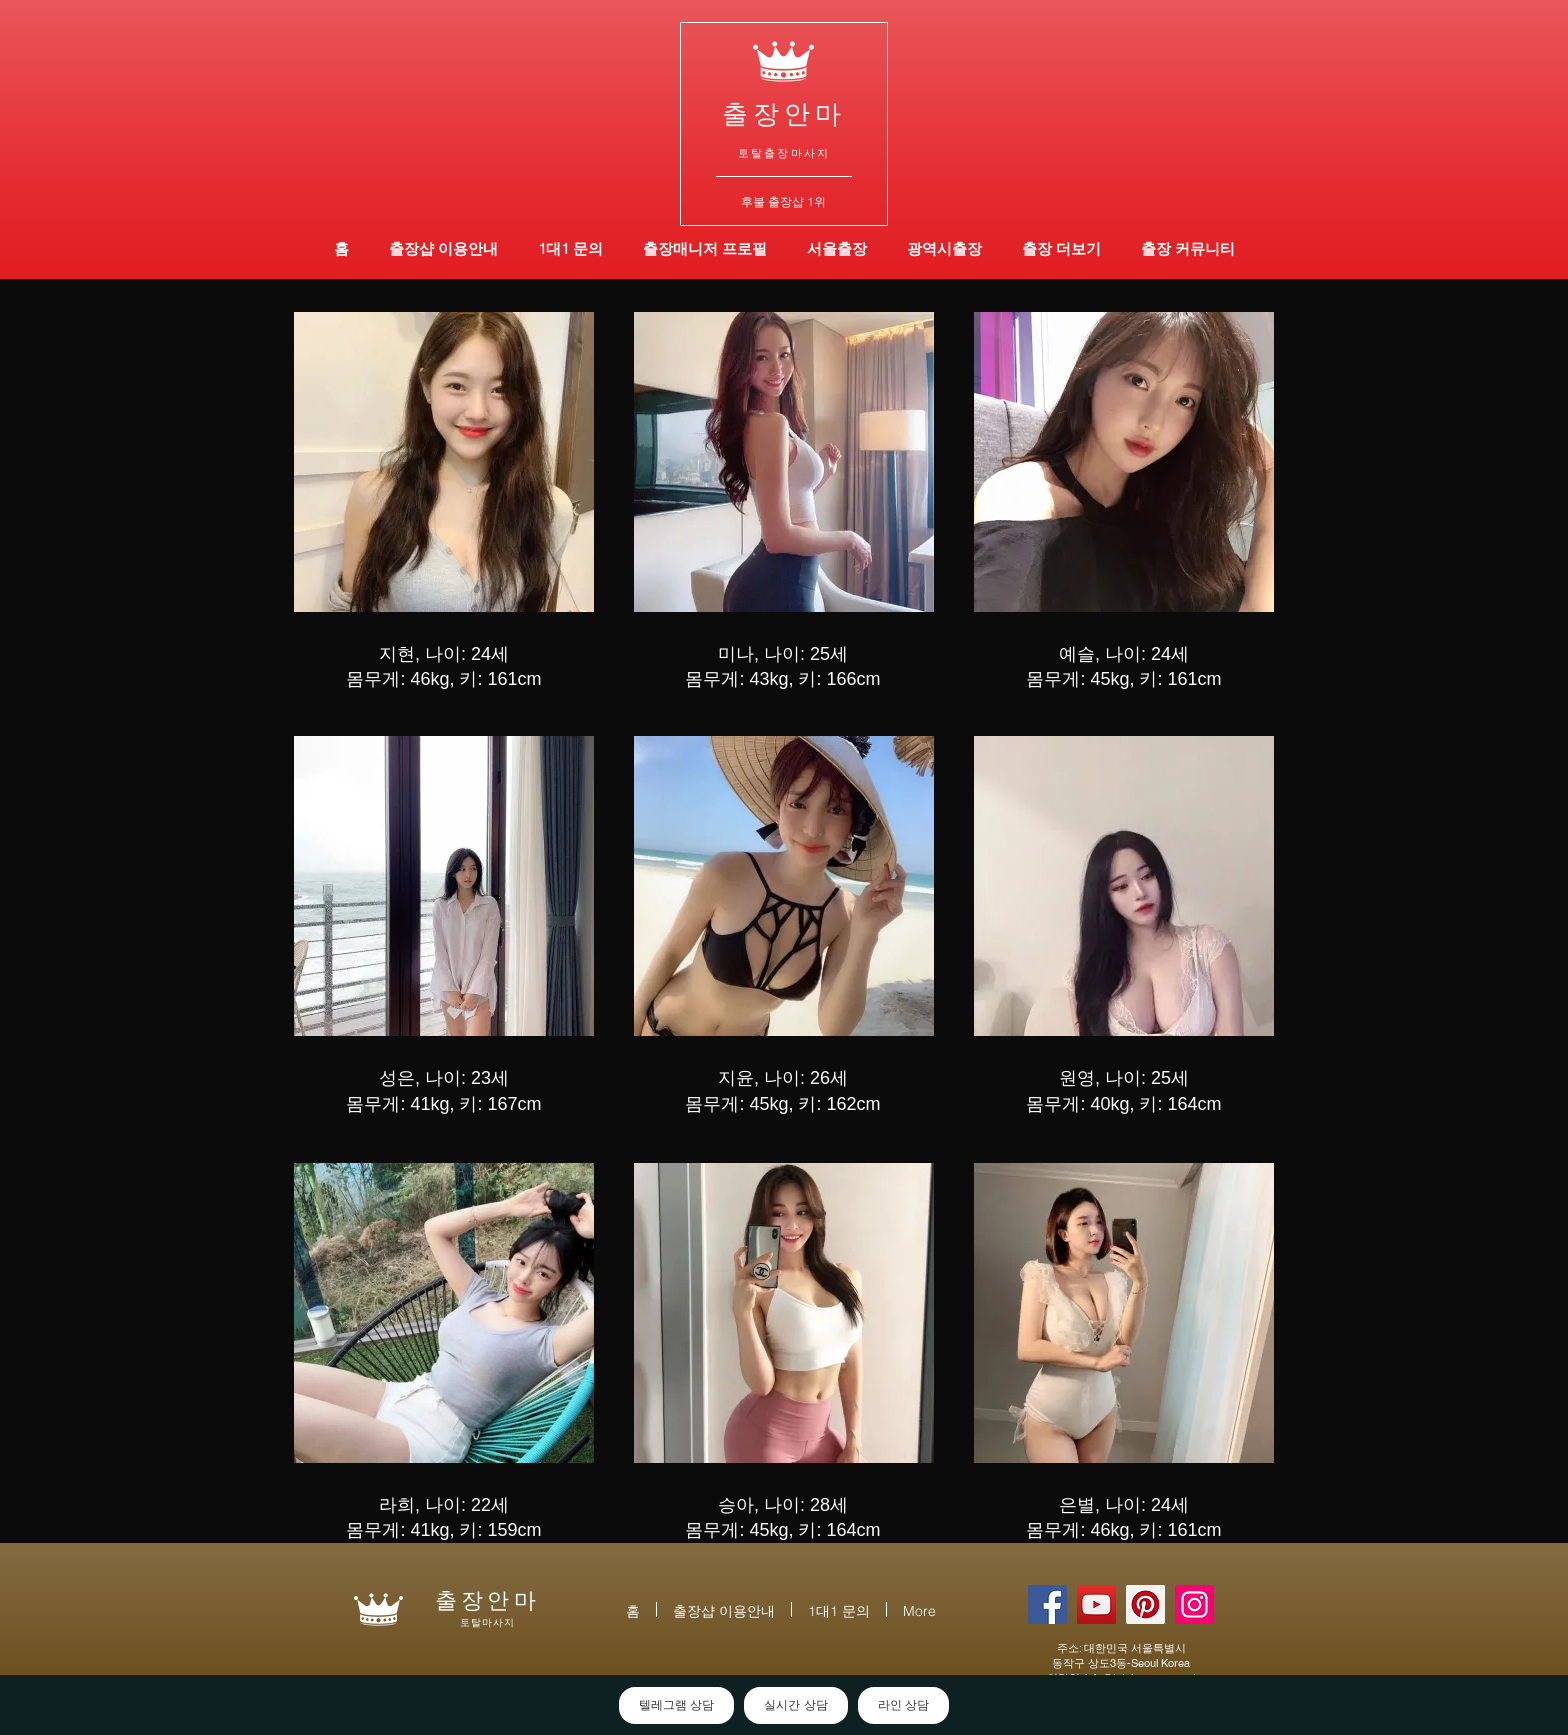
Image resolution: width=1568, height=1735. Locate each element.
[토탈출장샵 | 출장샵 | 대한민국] (1194, 1604)
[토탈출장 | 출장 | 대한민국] (1145, 1604)
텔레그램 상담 (676, 1705)
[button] (944, 248)
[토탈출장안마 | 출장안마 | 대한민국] (1047, 1604)
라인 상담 (903, 1705)
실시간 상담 (795, 1705)
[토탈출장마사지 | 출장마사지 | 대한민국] (1096, 1604)
